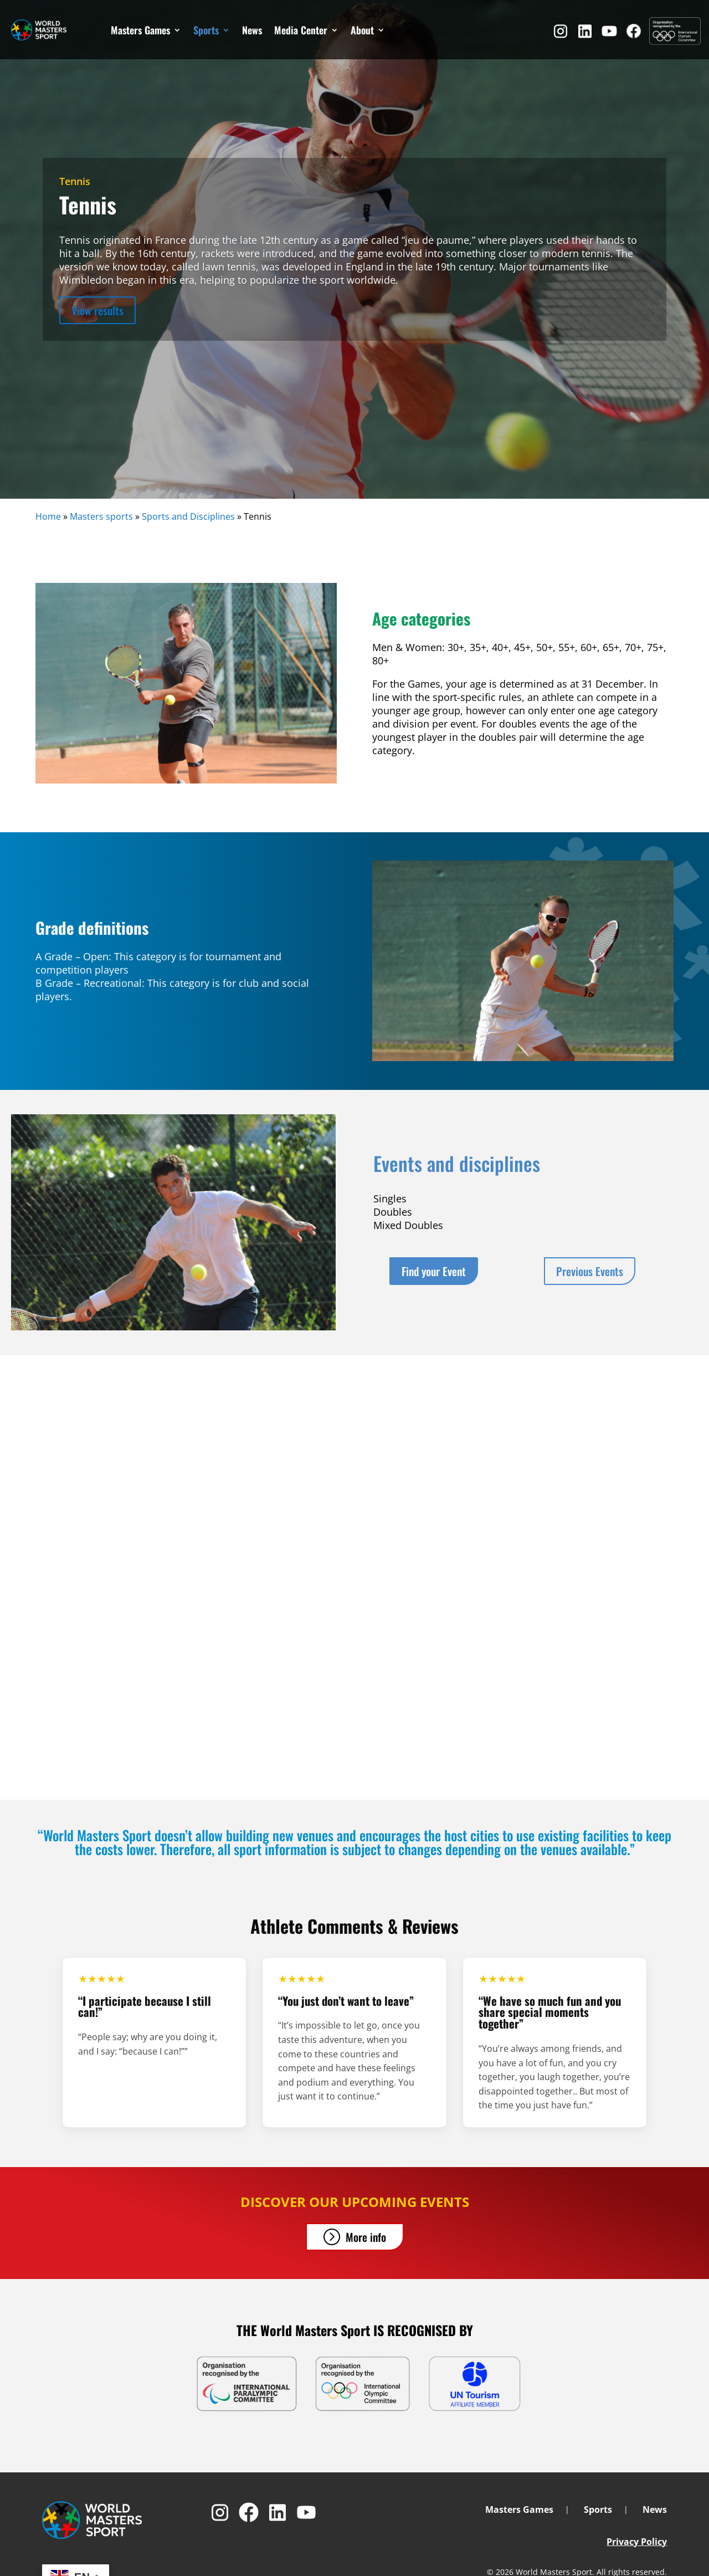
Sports (206, 30)
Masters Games (140, 30)
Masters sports (101, 516)
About (362, 30)
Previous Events (589, 1271)
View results (97, 310)
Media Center (300, 30)
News (252, 30)
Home (48, 516)
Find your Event (434, 1271)
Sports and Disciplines (188, 516)
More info (366, 2237)
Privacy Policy (637, 2542)
